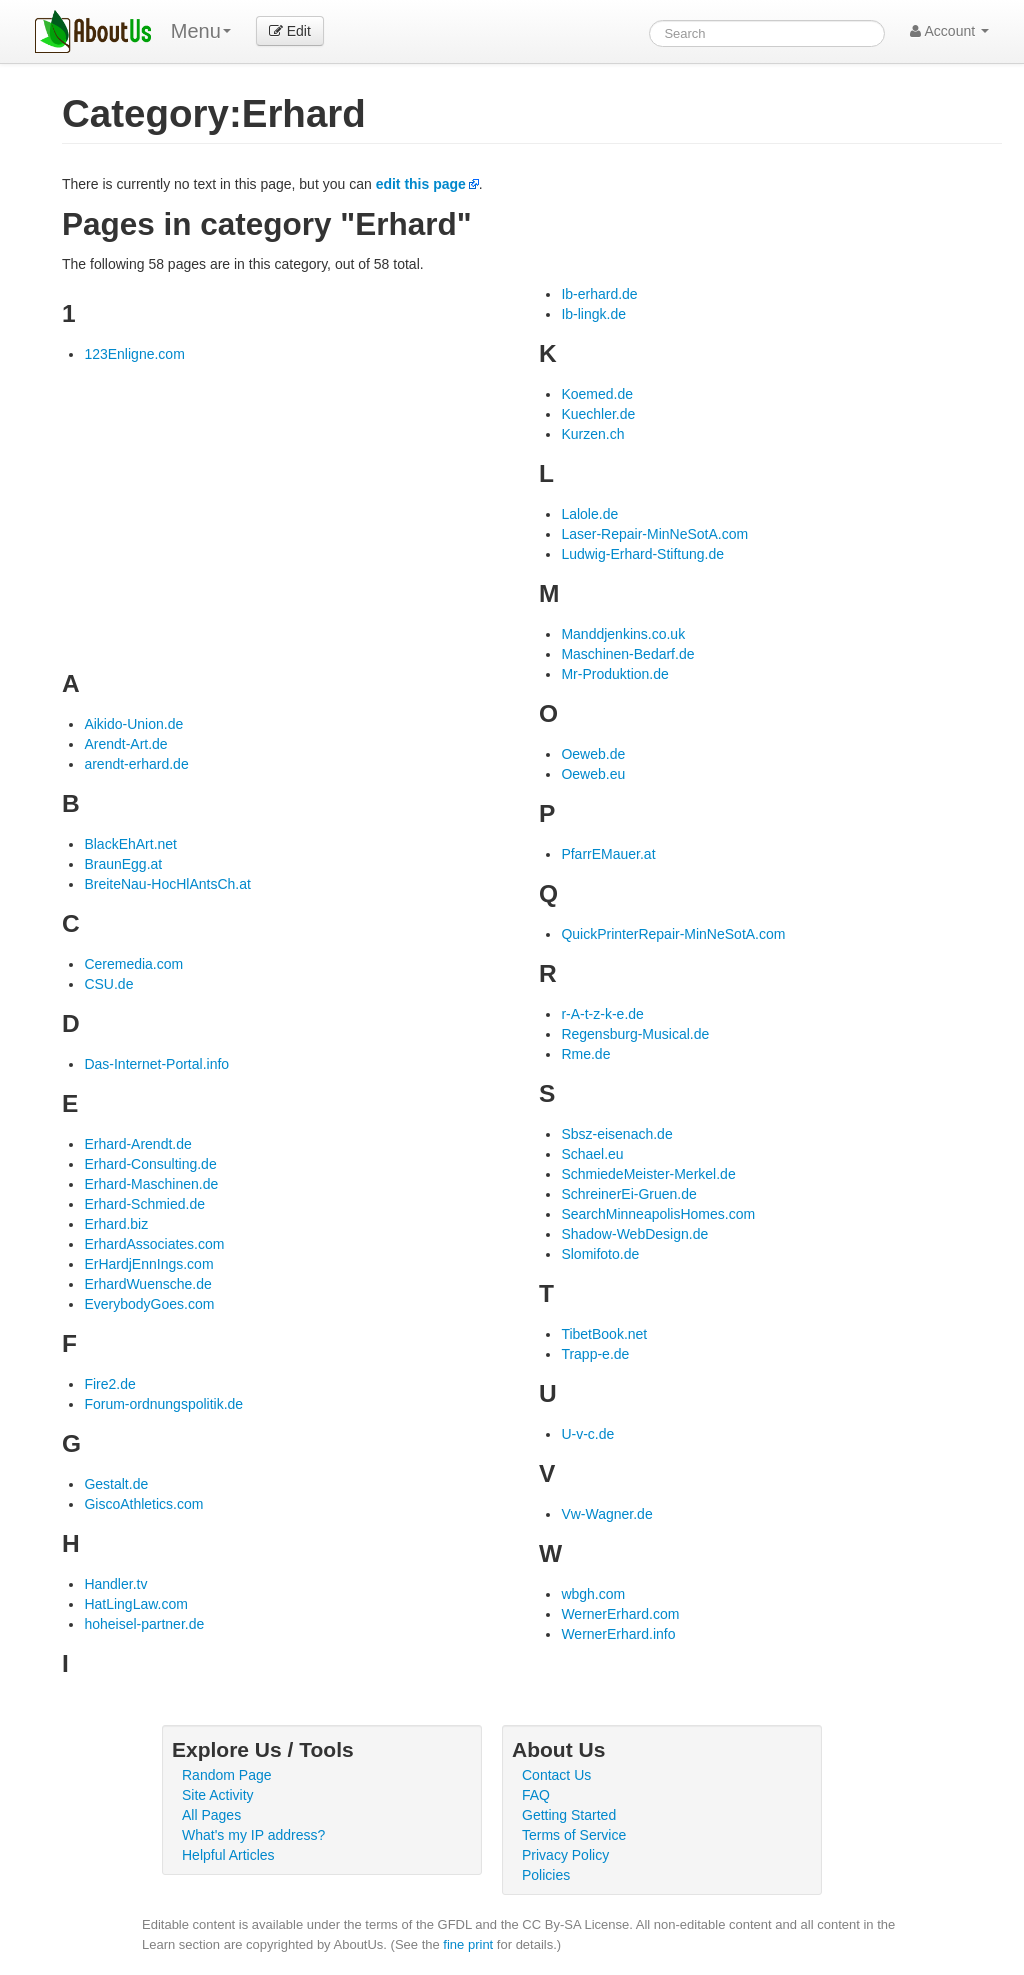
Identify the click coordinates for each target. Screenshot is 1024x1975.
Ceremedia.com (133, 964)
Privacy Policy (565, 1855)
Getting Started (569, 1815)
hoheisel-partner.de (144, 1624)
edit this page (421, 184)
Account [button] (949, 31)
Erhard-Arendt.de (137, 1144)
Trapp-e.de (595, 1354)
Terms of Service (574, 1835)
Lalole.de (589, 514)
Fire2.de (109, 1384)
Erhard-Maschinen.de (151, 1184)
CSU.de (108, 984)
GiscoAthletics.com (143, 1504)
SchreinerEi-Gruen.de (628, 1194)
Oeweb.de (593, 754)
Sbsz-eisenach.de (616, 1134)
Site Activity (218, 1795)
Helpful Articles (228, 1855)
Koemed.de (597, 394)
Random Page (227, 1775)
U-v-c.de (587, 1434)
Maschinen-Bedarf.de (627, 654)
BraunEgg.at (123, 864)
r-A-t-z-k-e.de (602, 1014)
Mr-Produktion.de (614, 674)
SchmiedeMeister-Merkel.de (648, 1174)
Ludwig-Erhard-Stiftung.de (642, 554)
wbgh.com (593, 1594)
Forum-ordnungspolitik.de (163, 1404)
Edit (290, 31)
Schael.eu (592, 1154)
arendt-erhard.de (136, 764)
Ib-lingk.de (593, 314)
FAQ (536, 1795)
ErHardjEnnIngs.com (148, 1264)
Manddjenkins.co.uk (623, 634)
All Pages (211, 1815)
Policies (546, 1875)
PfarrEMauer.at (608, 854)
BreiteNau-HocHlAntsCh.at (167, 884)
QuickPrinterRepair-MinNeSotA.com (673, 934)
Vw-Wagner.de (606, 1514)
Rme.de (585, 1054)
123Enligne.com (134, 354)
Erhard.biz (116, 1224)
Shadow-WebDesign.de (634, 1234)
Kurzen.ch (592, 434)
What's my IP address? (253, 1835)
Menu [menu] (201, 31)
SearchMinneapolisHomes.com (658, 1214)
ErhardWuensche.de (147, 1284)
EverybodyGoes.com (149, 1304)
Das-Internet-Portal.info (156, 1064)
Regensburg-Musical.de (635, 1034)
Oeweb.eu (593, 774)
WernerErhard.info (618, 1634)
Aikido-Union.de (133, 724)
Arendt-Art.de (125, 744)
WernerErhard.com (620, 1614)
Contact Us (556, 1775)
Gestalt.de (116, 1484)
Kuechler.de (598, 414)
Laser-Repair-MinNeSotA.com (654, 534)
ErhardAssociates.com (154, 1244)
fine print (468, 1944)
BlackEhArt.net (130, 844)
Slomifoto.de (600, 1254)
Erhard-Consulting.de (150, 1164)
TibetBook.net (604, 1334)
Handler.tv (115, 1584)
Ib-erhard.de (599, 294)
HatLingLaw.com (136, 1604)
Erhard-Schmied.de (144, 1204)
